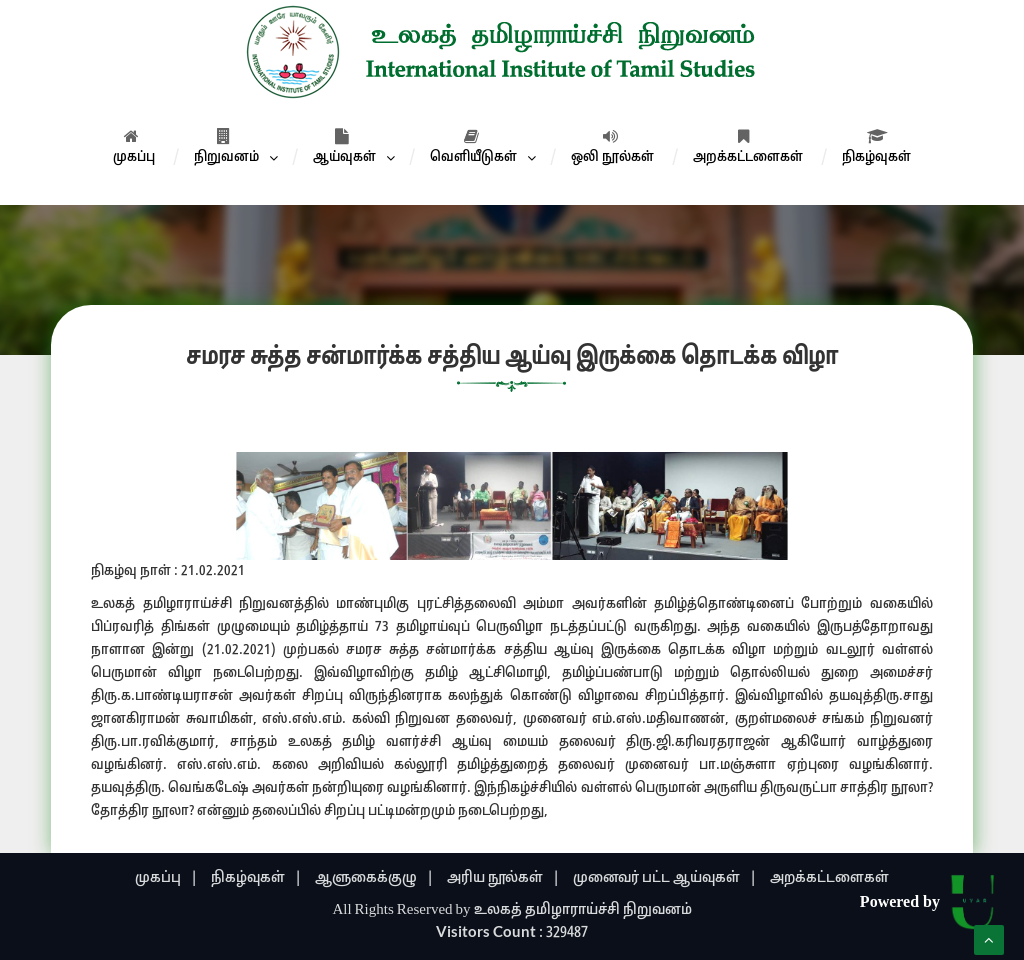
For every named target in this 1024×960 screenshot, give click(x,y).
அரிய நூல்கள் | (503, 878)
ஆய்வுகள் (344, 147)
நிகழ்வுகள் (876, 147)
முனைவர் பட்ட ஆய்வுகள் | (665, 878)
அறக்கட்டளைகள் (748, 147)
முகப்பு (134, 147)
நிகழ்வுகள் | (256, 878)
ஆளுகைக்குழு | (374, 878)
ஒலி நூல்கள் (612, 147)
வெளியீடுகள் (473, 147)
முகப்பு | (166, 878)
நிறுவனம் (226, 147)
